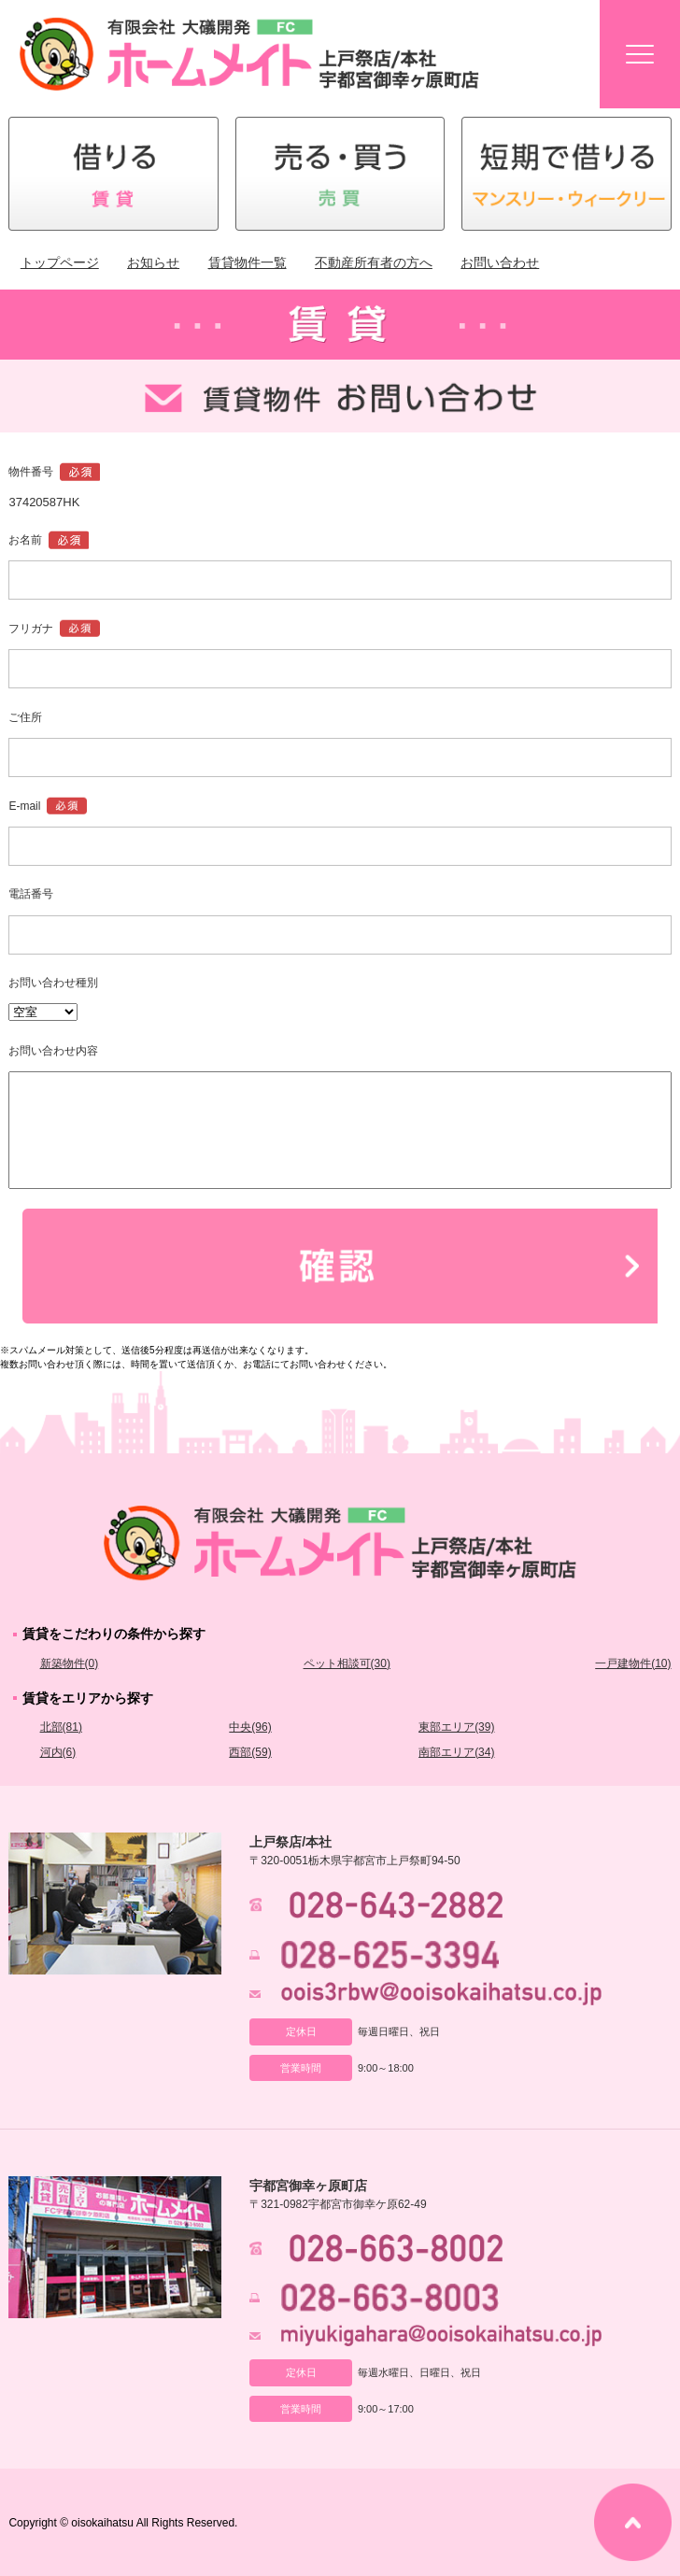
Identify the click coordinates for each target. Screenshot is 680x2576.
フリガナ (30, 628)
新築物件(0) (69, 1663)
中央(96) (250, 1727)
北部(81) (61, 1727)
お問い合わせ (499, 262)
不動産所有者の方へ (373, 262)
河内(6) (58, 1752)
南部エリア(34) (456, 1752)
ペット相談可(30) (347, 1663)
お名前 (25, 539)
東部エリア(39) (456, 1727)
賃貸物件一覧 (247, 262)
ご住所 (25, 717)
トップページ (60, 262)
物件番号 (30, 471)
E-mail (24, 806)
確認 (340, 1266)
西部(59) (250, 1752)
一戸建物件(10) (633, 1663)
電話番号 (30, 893)
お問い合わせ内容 (53, 1050)
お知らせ (153, 262)
